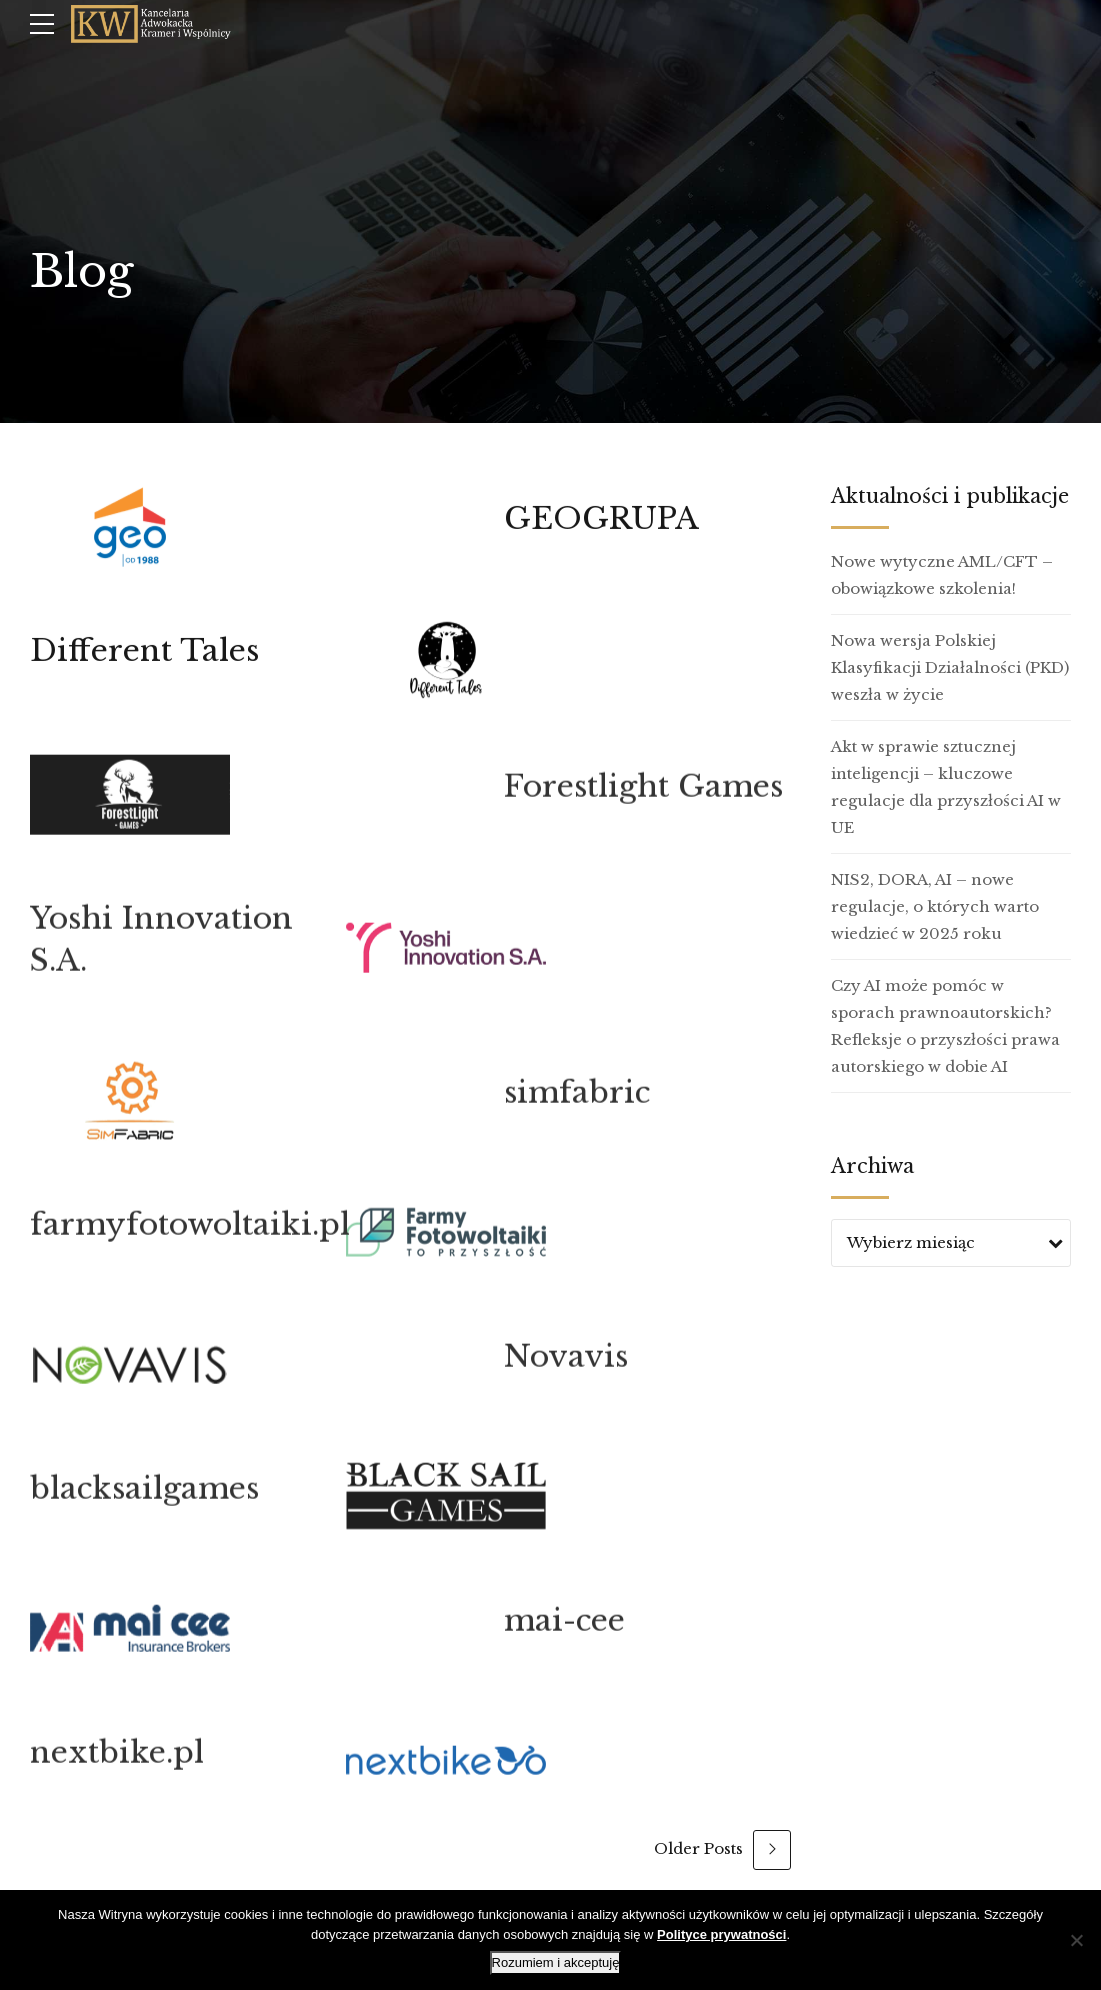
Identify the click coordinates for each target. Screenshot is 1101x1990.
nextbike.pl (117, 1764)
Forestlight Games (643, 798)
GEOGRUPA (601, 518)
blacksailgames (144, 1500)
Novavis (566, 1368)
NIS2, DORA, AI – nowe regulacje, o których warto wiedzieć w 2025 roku (935, 906)
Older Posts (698, 1848)
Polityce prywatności (721, 1934)
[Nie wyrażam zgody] (1076, 1940)
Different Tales (144, 650)
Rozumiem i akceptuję (556, 1962)
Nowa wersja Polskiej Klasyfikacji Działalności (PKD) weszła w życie (950, 667)
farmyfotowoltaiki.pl (190, 1236)
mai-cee (564, 1632)
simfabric (577, 1104)
